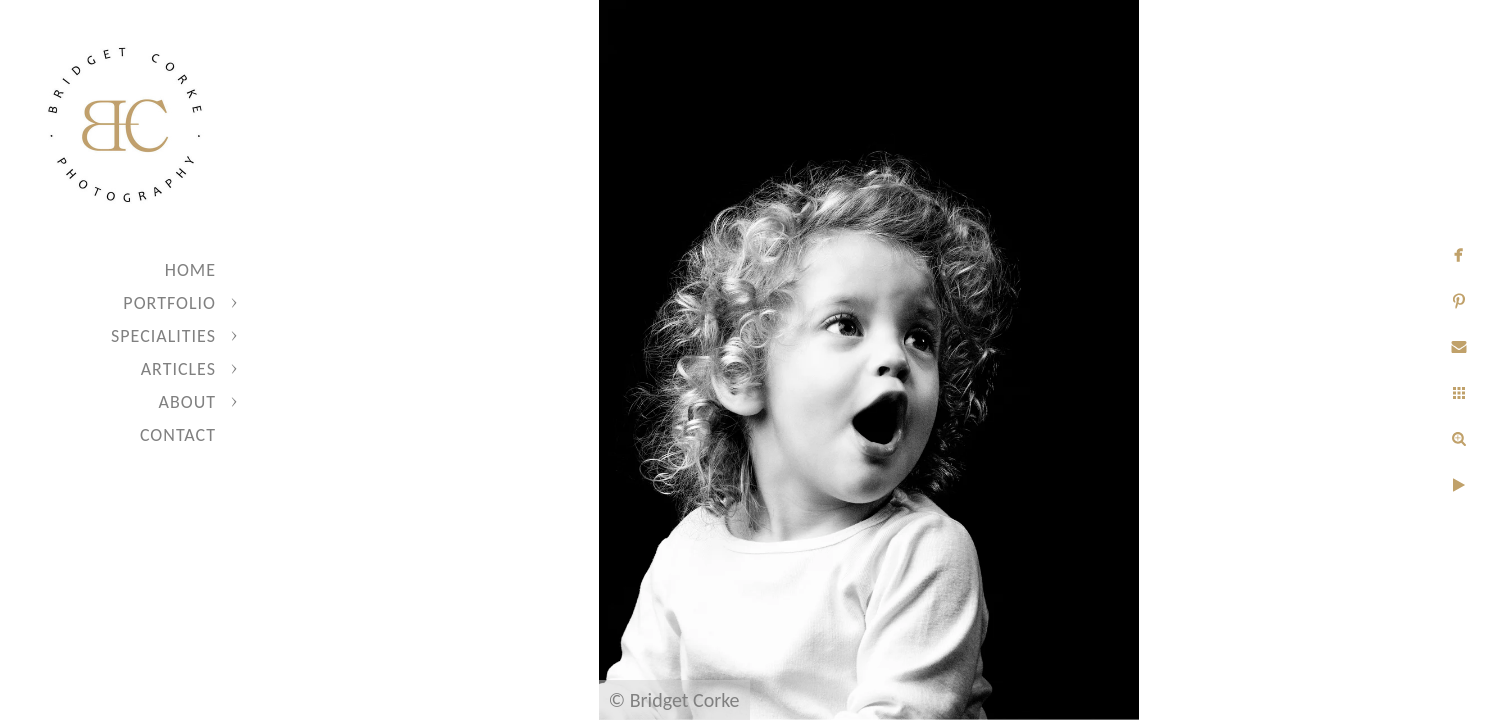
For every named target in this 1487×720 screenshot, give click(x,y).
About (187, 402)
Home (190, 270)
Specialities (163, 336)
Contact (178, 435)
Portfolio (169, 303)
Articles (178, 369)
